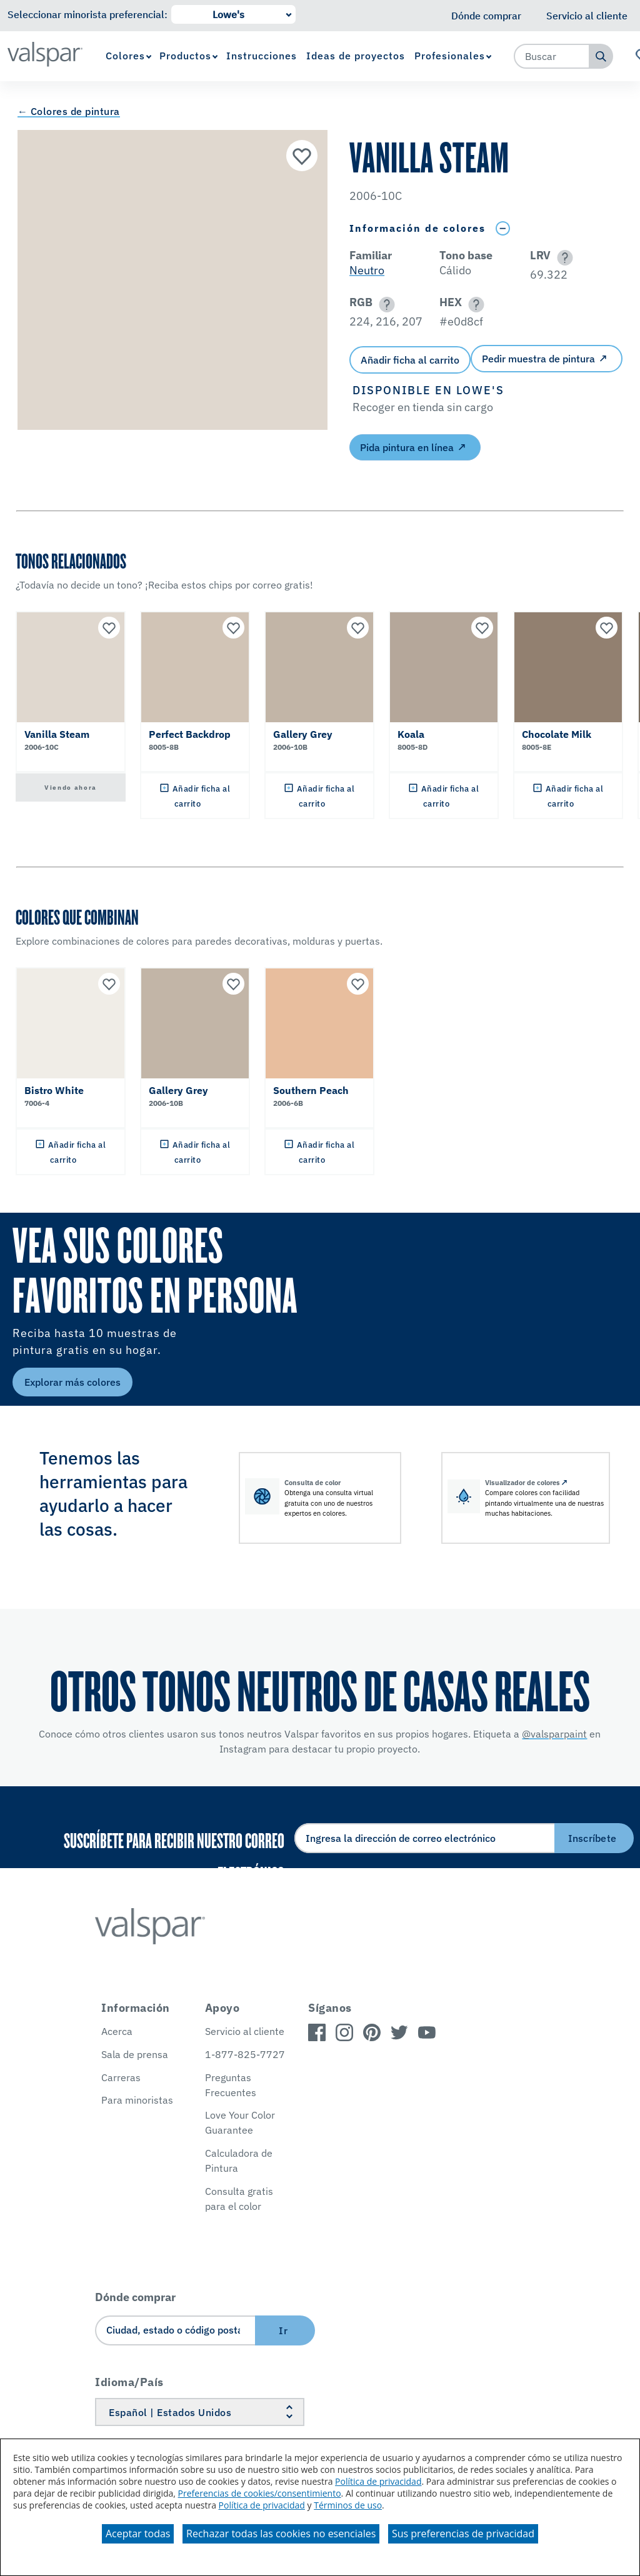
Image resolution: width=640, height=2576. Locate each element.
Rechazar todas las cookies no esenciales (281, 2533)
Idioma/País (129, 2382)
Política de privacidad (378, 2481)
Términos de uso (348, 2505)
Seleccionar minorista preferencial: (88, 14)
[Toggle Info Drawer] (503, 228)
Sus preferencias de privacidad (463, 2533)
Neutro (366, 270)
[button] (563, 257)
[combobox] (552, 56)
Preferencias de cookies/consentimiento (259, 2493)
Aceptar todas (138, 2533)
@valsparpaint (554, 1734)
